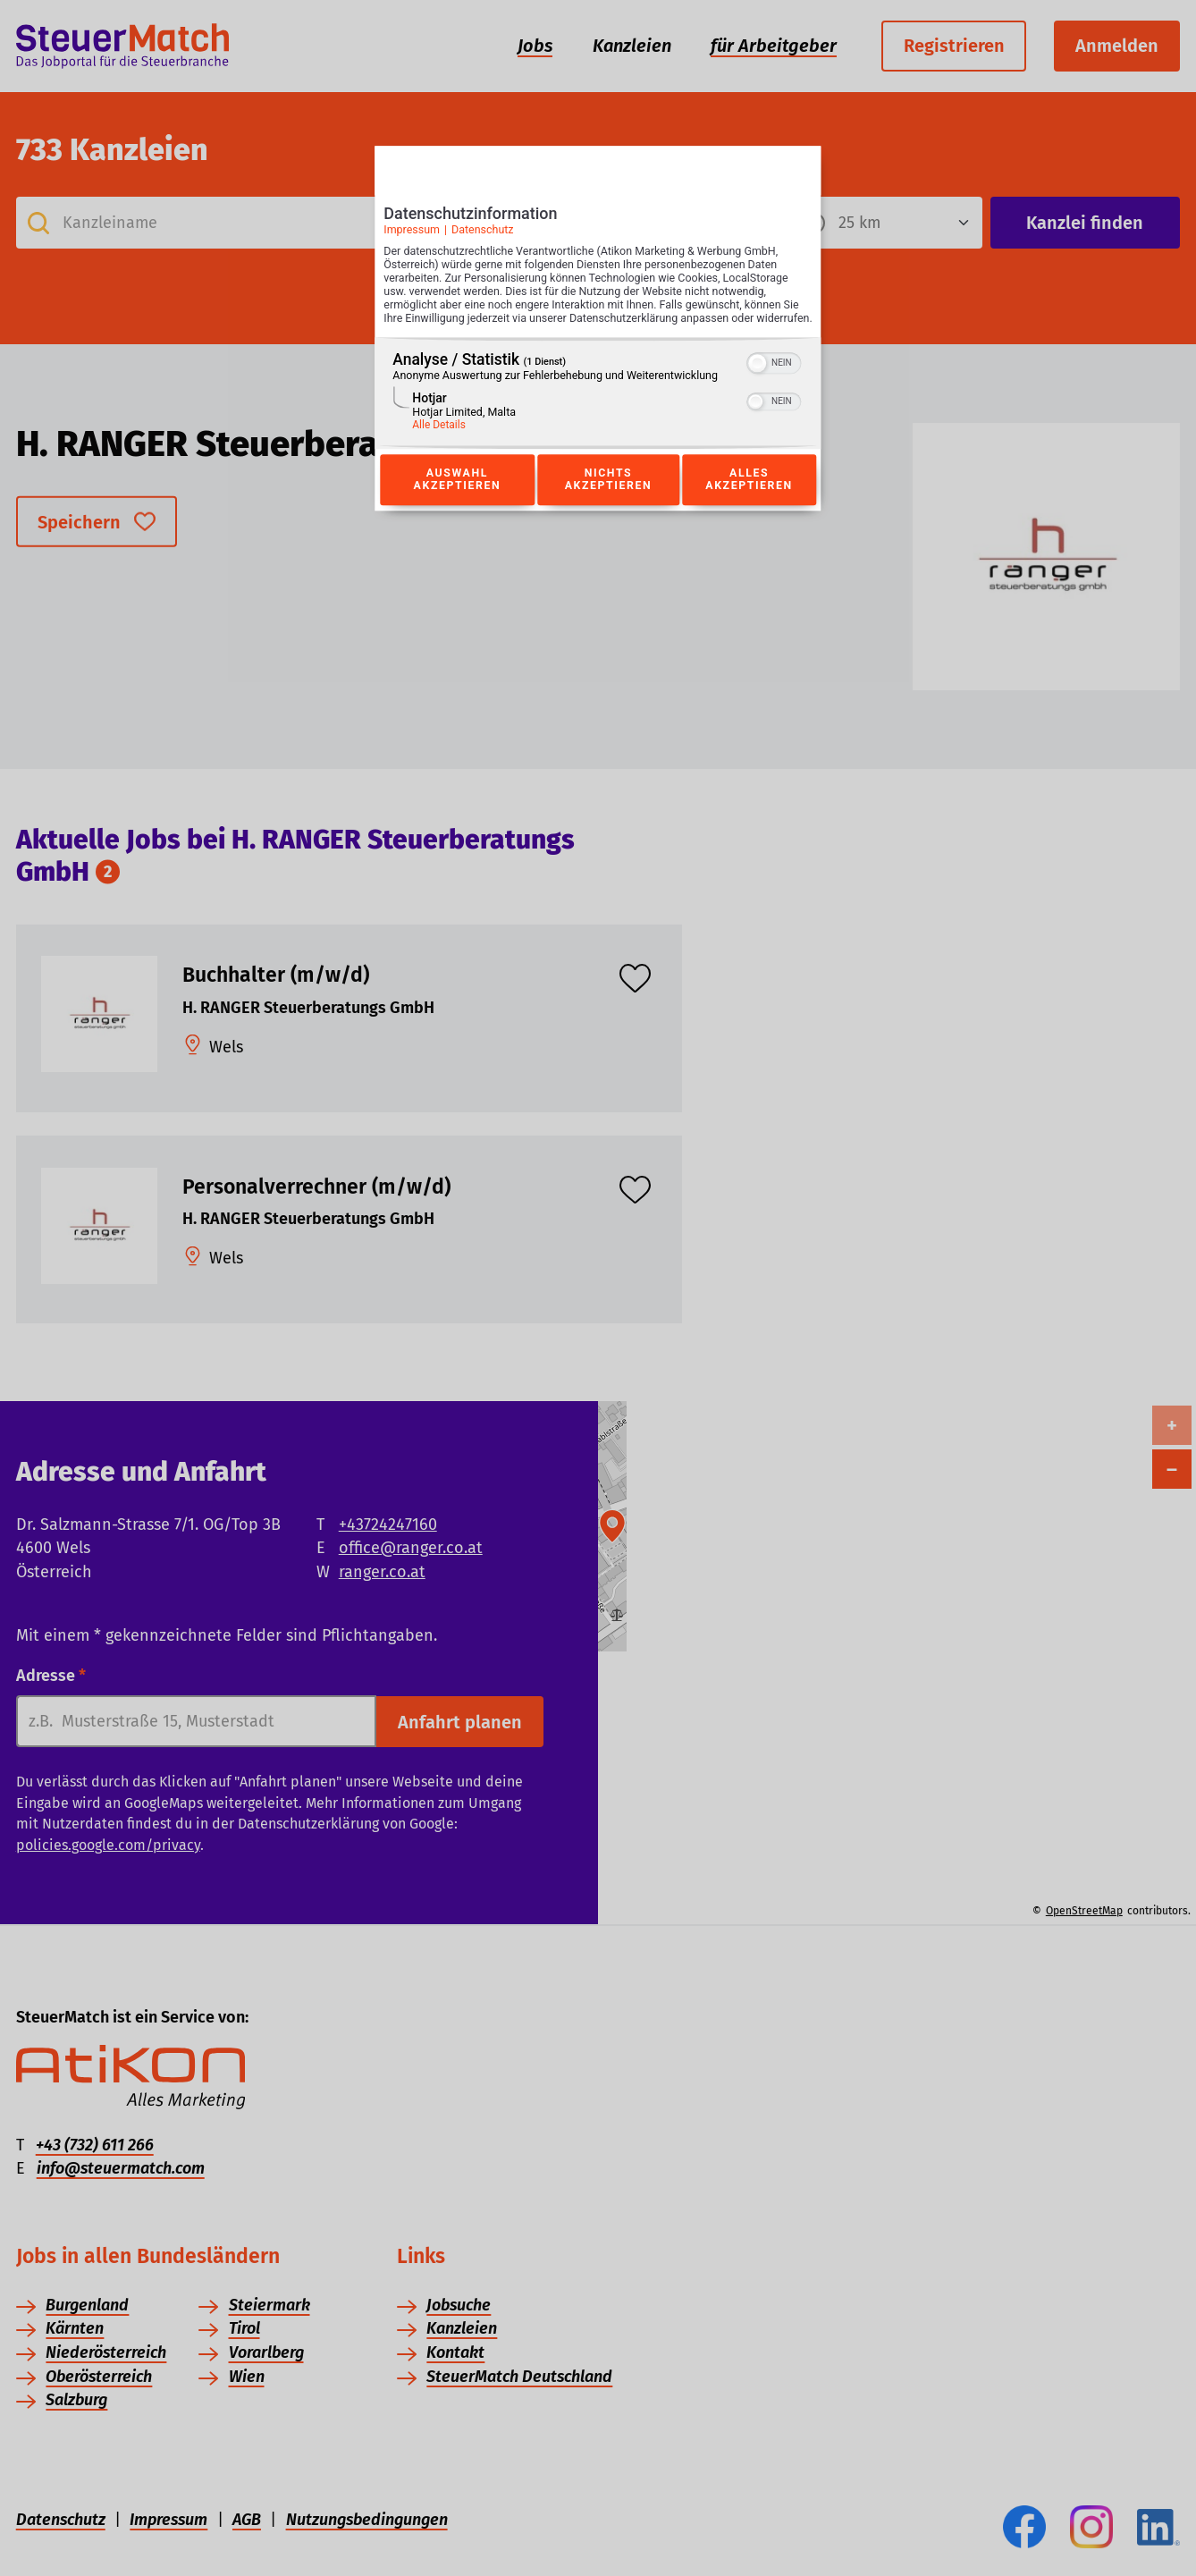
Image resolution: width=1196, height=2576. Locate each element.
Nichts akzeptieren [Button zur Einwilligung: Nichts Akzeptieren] (608, 499)
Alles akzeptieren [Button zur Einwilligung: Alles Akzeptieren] (749, 499)
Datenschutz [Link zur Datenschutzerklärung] (482, 235)
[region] (598, 413)
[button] (758, 383)
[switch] (774, 381)
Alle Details (439, 444)
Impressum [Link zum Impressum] (411, 235)
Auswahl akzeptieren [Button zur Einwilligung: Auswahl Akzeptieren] (457, 499)
